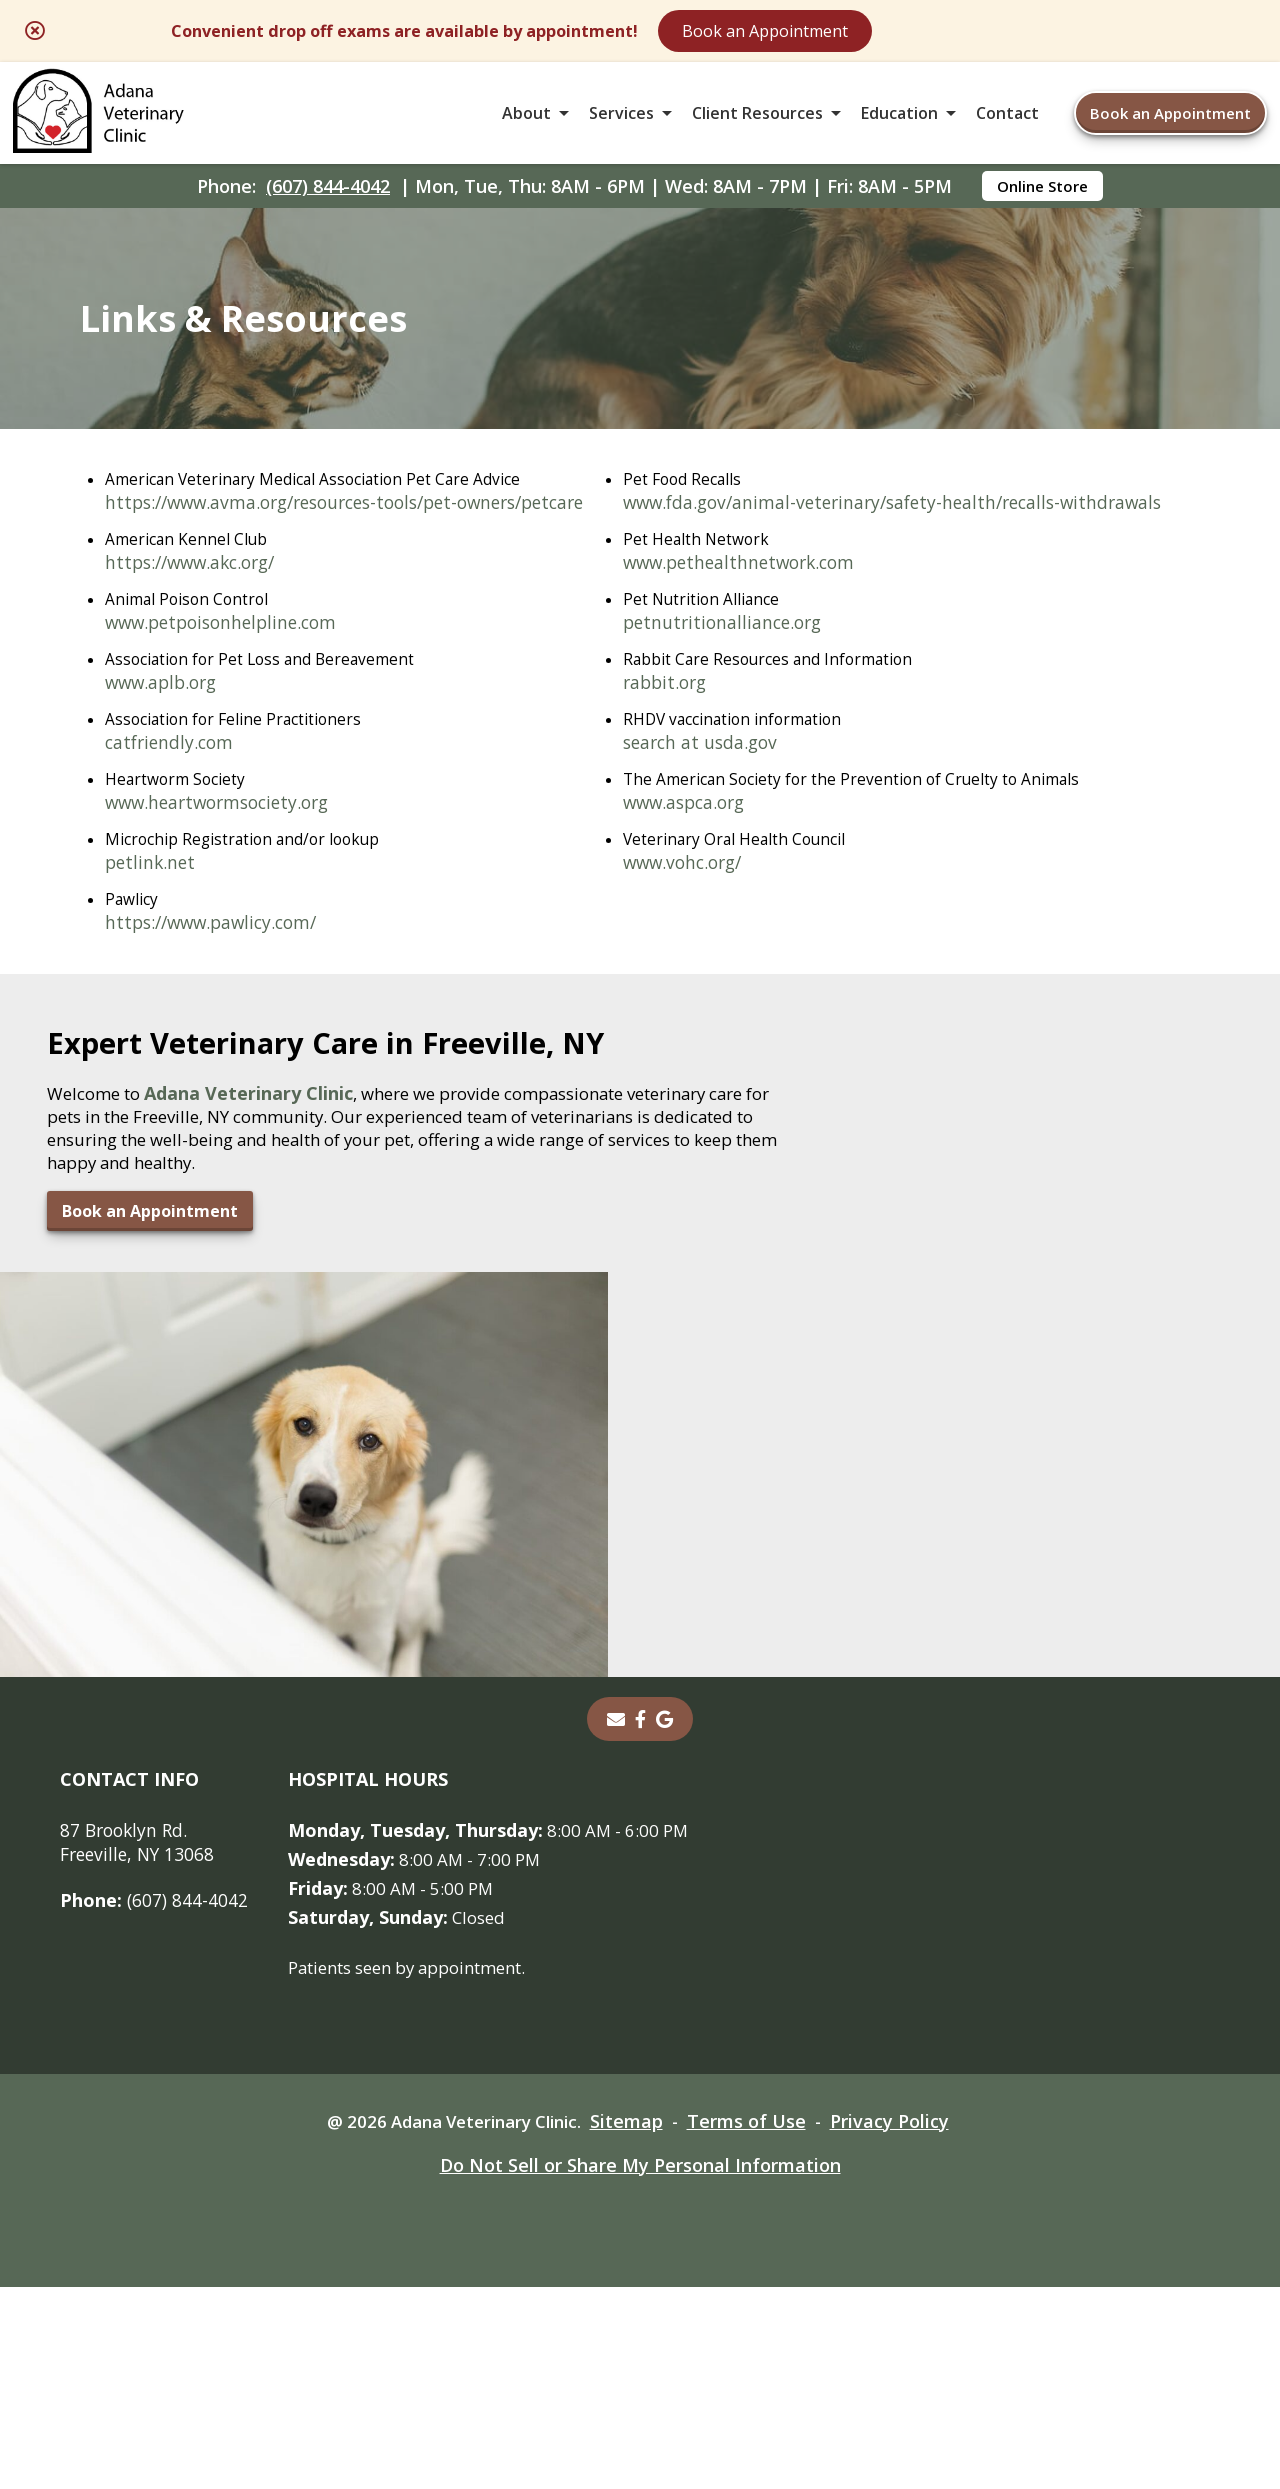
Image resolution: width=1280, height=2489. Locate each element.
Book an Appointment (924, 32)
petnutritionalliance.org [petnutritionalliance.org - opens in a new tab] (208, 1177)
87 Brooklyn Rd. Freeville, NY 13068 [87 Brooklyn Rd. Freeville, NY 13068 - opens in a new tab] (140, 2043)
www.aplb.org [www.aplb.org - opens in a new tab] (164, 735)
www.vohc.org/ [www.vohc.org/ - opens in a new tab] (168, 1421)
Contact (1007, 124)
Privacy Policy (903, 2323)
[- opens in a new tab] (640, 1920)
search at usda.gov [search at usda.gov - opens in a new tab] (185, 1299)
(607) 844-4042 (328, 206)
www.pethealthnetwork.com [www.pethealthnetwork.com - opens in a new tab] (227, 1116)
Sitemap (634, 2323)
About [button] (526, 124)
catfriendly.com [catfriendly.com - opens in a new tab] (172, 796)
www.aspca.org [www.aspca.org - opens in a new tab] (170, 1360)
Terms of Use (757, 2323)
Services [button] (621, 124)
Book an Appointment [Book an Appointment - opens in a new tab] (144, 1802)
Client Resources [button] (757, 124)
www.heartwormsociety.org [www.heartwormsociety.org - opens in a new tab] (224, 857)
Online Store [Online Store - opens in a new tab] (1042, 206)
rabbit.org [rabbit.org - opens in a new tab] (149, 1238)
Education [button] (899, 124)
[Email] (616, 1920)
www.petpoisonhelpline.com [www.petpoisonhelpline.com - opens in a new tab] (227, 674)
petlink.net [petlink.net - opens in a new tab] (152, 918)
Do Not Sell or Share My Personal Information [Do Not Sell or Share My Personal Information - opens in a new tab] (640, 2367)
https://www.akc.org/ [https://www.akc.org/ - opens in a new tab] (196, 613)
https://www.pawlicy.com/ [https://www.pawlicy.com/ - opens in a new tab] (217, 979)
